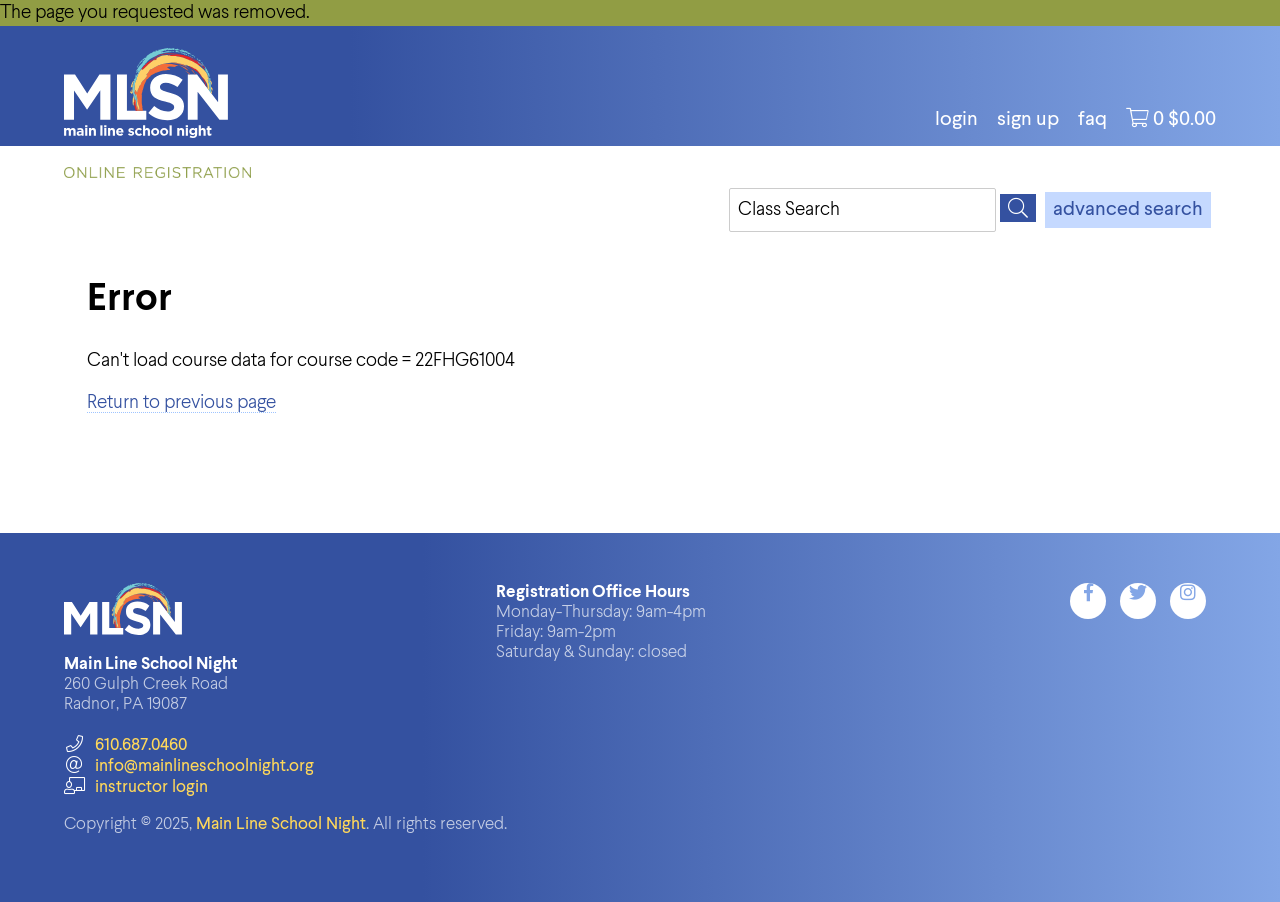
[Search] (1018, 208)
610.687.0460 (125, 745)
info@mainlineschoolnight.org (189, 766)
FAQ (1092, 120)
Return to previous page (181, 402)
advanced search (1128, 210)
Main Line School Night (281, 824)
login (956, 120)
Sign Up (1028, 120)
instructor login (136, 787)
